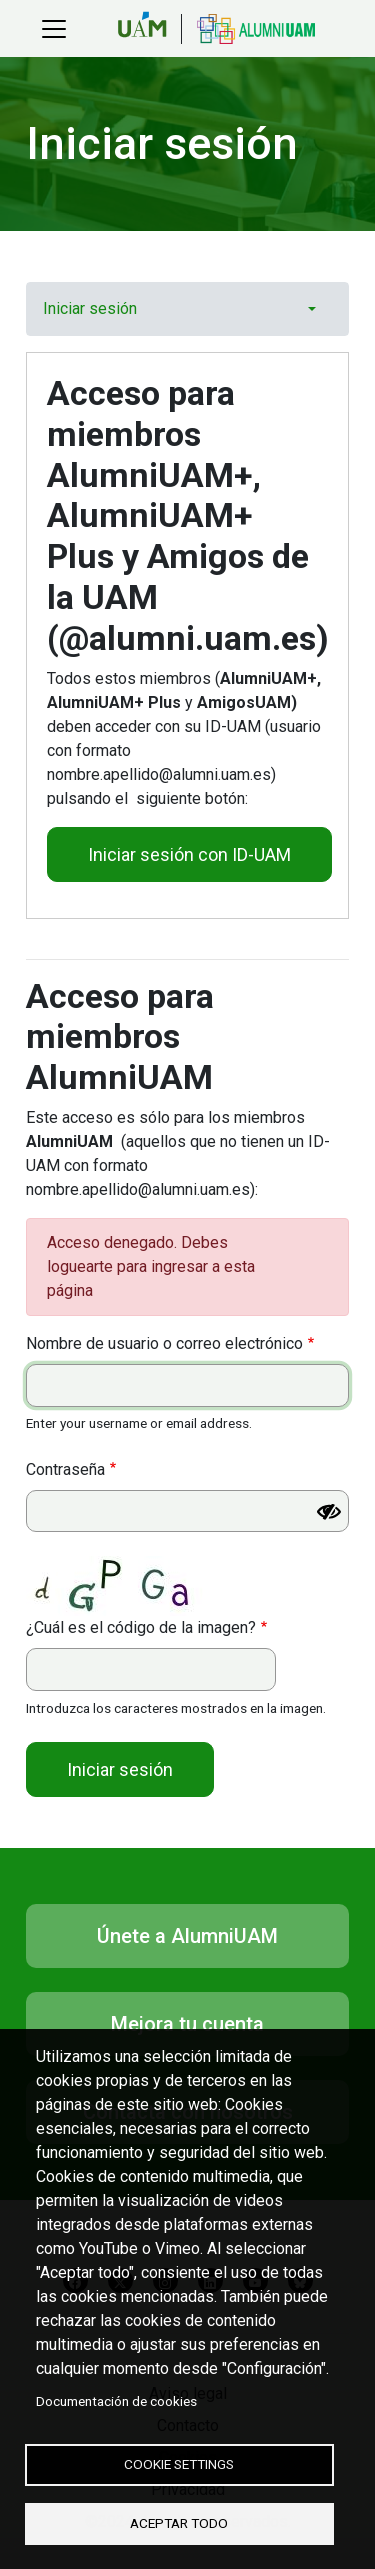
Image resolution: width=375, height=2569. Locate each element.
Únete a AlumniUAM (187, 1936)
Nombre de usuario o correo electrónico (164, 1343)
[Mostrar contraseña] (329, 1512)
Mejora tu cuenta (187, 2024)
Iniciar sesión (90, 308)
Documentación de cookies (116, 2401)
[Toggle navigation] (54, 28)
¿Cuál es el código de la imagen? (141, 1627)
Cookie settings (179, 2464)
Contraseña (65, 1469)
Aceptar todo (179, 2523)
